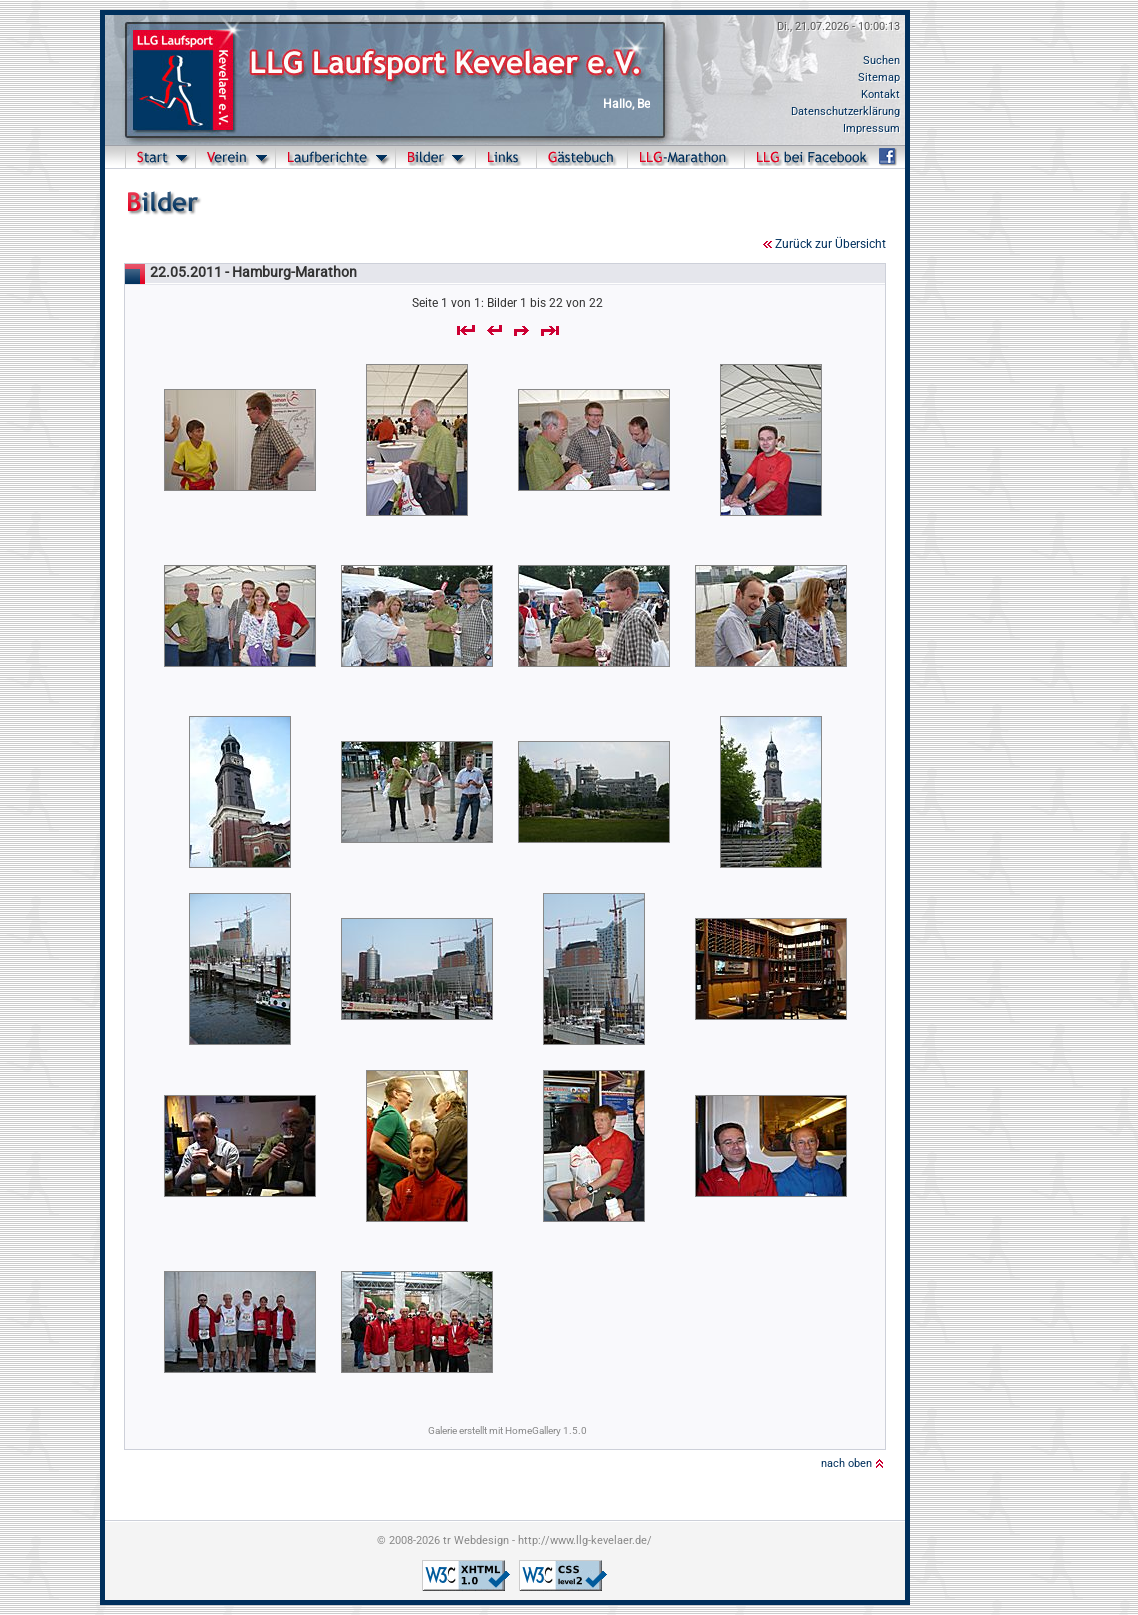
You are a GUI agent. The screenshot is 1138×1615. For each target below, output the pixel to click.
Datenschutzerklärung (845, 111)
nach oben (846, 1463)
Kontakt (880, 94)
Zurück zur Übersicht (830, 244)
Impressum (871, 128)
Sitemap (879, 77)
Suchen (881, 60)
